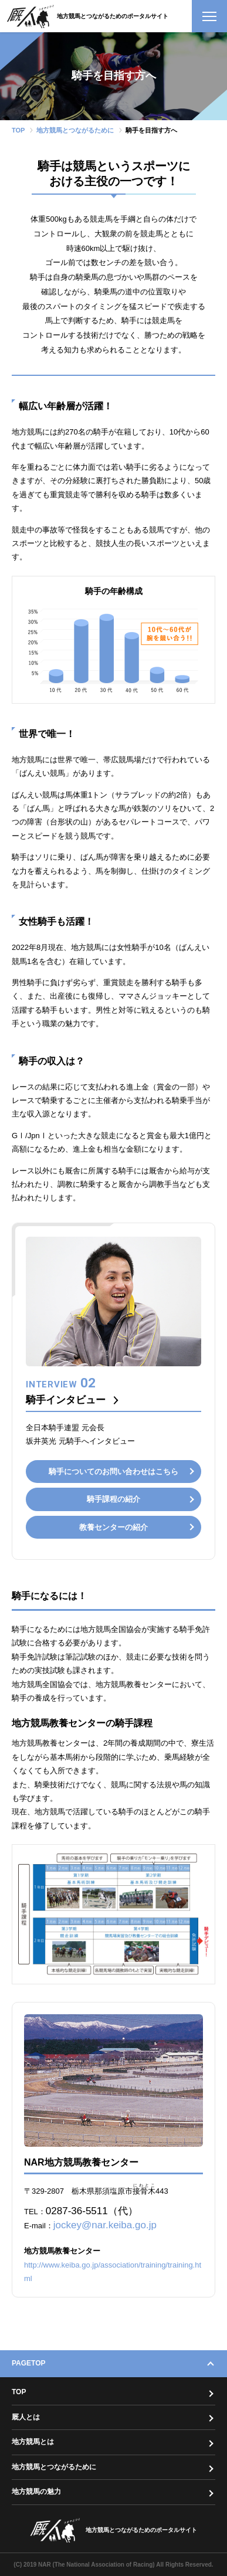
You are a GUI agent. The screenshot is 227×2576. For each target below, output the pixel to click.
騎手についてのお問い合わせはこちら (113, 1471)
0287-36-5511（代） (92, 2211)
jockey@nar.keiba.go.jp (105, 2225)
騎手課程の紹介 (113, 1499)
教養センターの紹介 (113, 1527)
